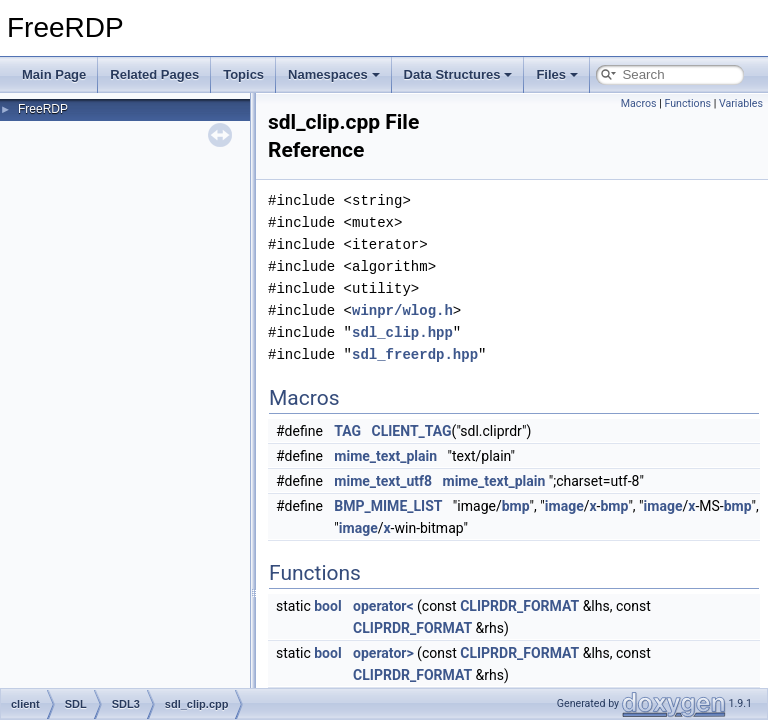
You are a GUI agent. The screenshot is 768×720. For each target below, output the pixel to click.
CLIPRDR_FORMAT (519, 606)
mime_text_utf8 (383, 481)
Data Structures (458, 74)
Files (557, 74)
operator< (383, 606)
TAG (347, 431)
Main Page (54, 74)
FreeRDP (43, 109)
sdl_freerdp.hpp (415, 354)
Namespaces (334, 74)
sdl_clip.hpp (402, 332)
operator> (383, 653)
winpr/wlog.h (402, 310)
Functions (687, 103)
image (564, 506)
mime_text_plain (385, 456)
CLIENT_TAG (412, 431)
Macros (639, 103)
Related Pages (154, 74)
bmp (516, 506)
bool (327, 606)
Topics (243, 74)
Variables (741, 103)
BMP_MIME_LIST (388, 506)
